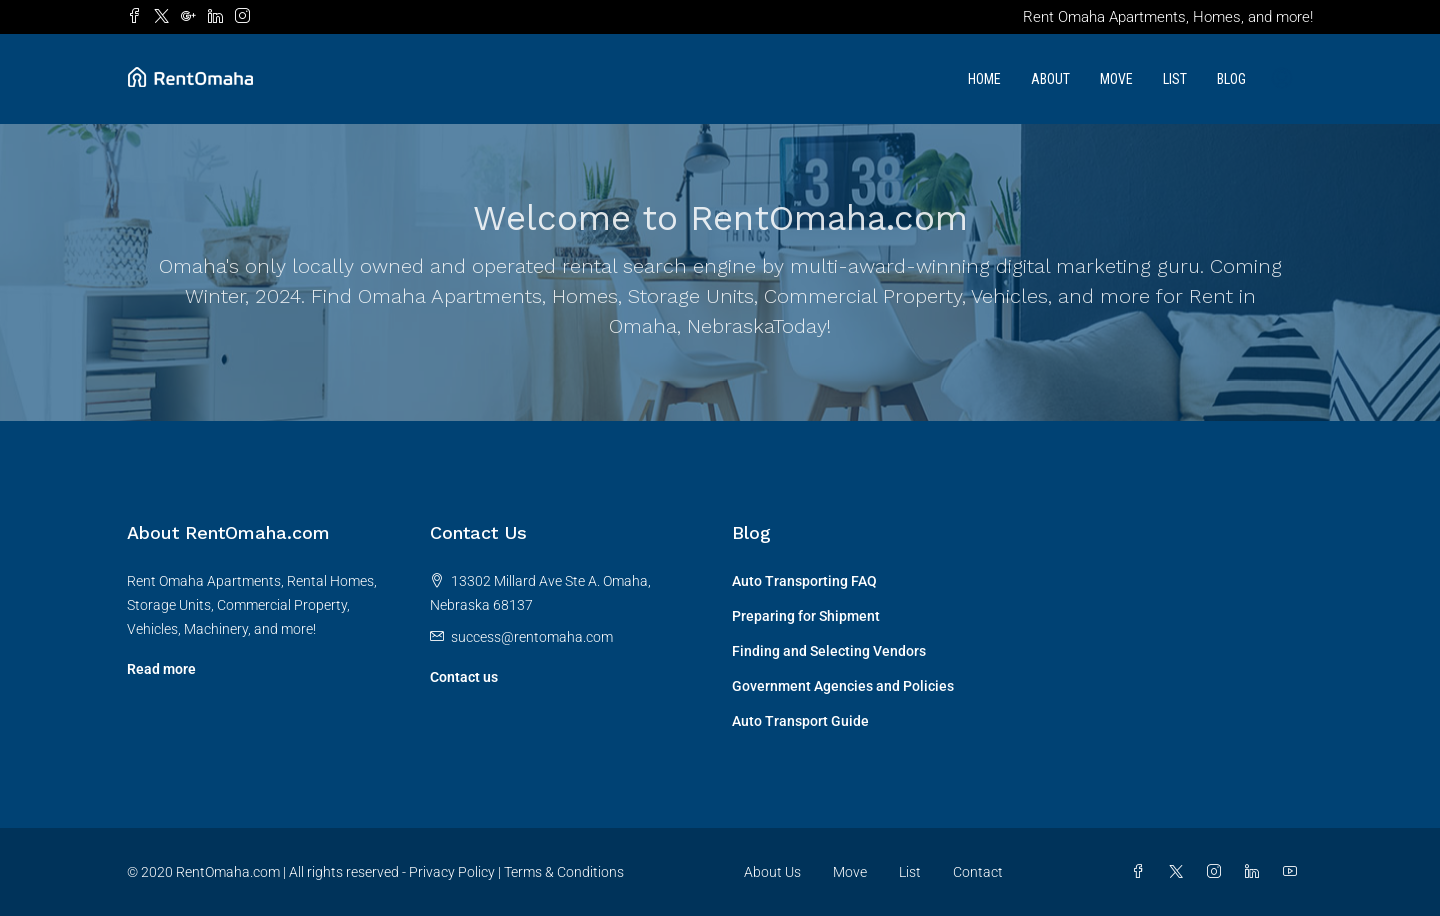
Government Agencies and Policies (843, 686)
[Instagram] (1218, 872)
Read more (161, 669)
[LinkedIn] (1256, 872)
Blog (1231, 79)
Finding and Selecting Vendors (829, 651)
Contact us (464, 677)
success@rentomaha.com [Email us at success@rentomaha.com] (532, 637)
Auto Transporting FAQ (804, 581)
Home (984, 79)
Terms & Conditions (564, 872)
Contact (978, 872)
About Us (772, 872)
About (1050, 79)
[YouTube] (1294, 872)
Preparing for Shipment (806, 616)
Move (1116, 79)
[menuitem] (1282, 79)
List (1175, 79)
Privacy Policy (452, 872)
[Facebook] (1142, 872)
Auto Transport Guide (800, 721)
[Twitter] (1180, 872)
